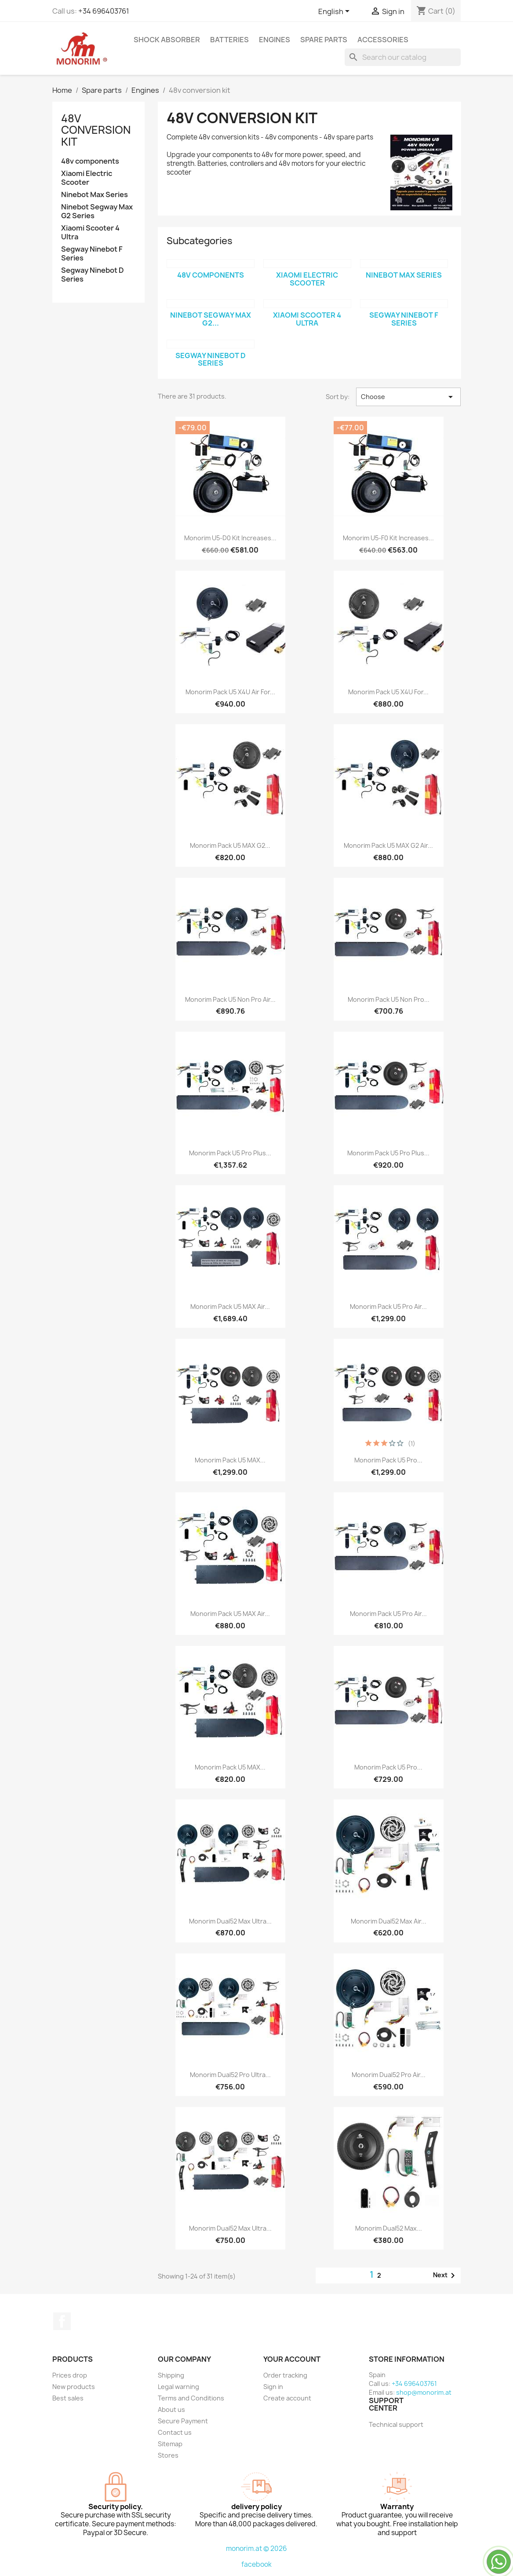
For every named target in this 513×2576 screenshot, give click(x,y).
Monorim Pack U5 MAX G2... (230, 845)
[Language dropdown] (335, 12)
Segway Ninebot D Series (92, 275)
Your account (291, 2359)
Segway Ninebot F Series (92, 254)
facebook (256, 2564)
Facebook (62, 2321)
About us (171, 2409)
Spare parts (323, 39)
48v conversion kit (96, 130)
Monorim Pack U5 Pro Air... (388, 1306)
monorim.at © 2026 (256, 2548)
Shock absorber (167, 39)
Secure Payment (183, 2421)
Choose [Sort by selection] (408, 397)
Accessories (382, 39)
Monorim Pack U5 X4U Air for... (230, 692)
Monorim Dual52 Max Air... (388, 1921)
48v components (90, 161)
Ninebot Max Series (94, 194)
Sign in (273, 2386)
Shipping (171, 2375)
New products (73, 2386)
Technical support (396, 2424)
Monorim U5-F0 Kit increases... (388, 538)
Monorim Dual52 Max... (388, 2228)
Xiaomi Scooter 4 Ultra (90, 233)
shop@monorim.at (423, 2392)
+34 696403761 (103, 11)
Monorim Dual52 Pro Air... (389, 2074)
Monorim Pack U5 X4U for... (388, 692)
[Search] (403, 57)
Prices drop (69, 2375)
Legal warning (178, 2386)
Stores (168, 2455)
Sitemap (170, 2444)
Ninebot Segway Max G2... (210, 319)
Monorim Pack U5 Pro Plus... (230, 1153)
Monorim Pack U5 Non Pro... (388, 999)
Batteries (229, 39)
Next (445, 2275)
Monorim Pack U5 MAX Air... (230, 1306)
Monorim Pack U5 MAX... (230, 1460)
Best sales (68, 2398)
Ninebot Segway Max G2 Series (97, 211)
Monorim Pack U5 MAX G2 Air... (388, 845)
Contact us (175, 2432)
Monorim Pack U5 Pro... (388, 1460)
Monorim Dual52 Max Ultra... (230, 1921)
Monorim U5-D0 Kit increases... (230, 538)
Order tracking (285, 2375)
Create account (287, 2398)
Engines (274, 39)
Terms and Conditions (191, 2398)
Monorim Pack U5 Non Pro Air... (230, 999)
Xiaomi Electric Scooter (86, 178)
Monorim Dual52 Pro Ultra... (230, 2074)
